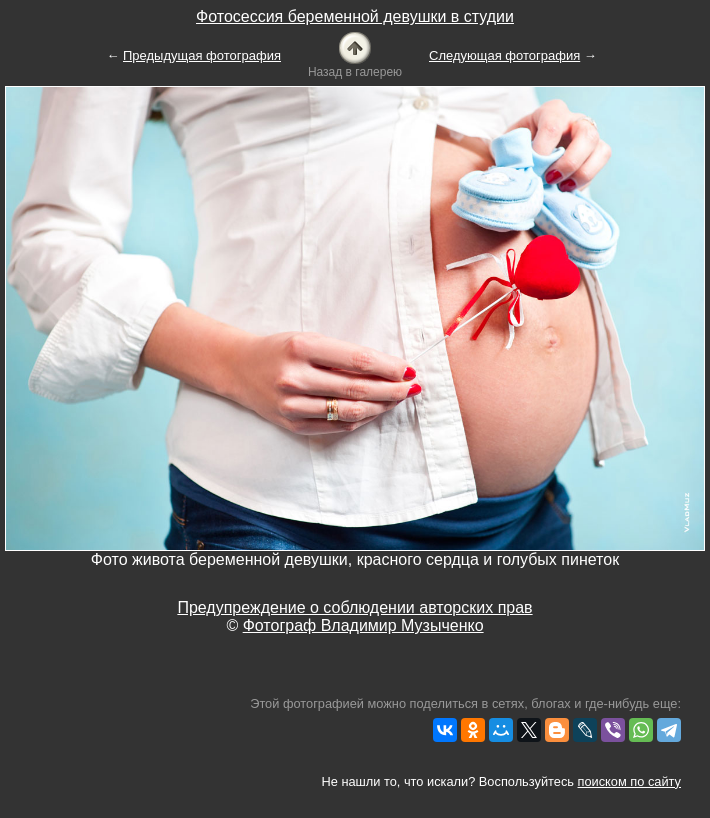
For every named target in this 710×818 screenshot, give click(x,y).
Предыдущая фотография (202, 55)
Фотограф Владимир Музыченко (363, 625)
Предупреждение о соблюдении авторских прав (354, 607)
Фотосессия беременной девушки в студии (355, 16)
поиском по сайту (629, 781)
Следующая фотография (504, 55)
